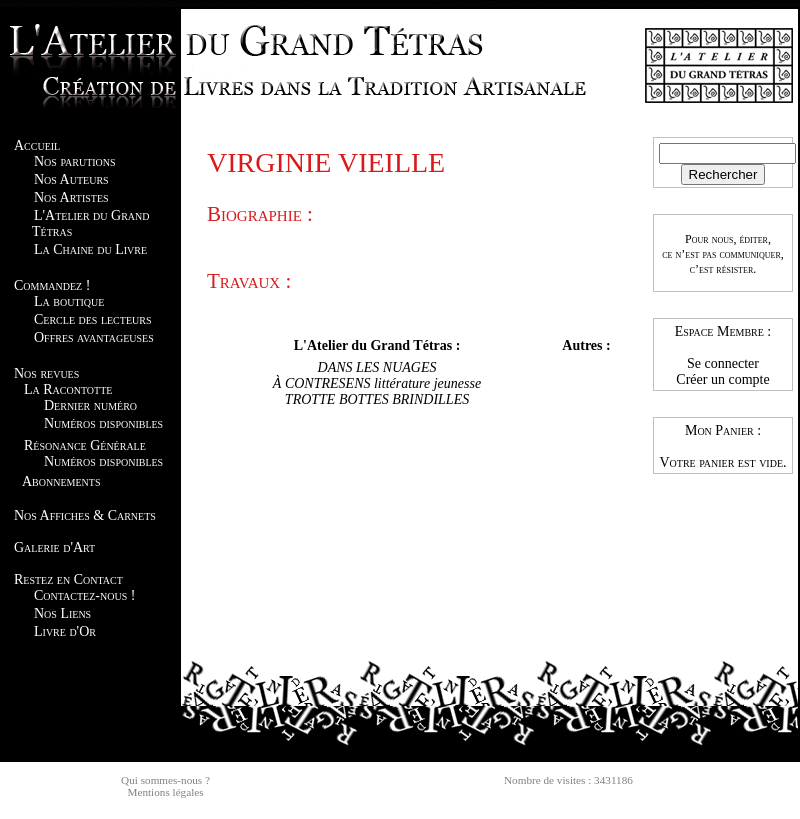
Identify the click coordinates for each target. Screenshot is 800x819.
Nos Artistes (71, 197)
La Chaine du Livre (90, 249)
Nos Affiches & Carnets (85, 515)
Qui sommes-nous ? (165, 780)
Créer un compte (722, 379)
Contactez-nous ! (84, 595)
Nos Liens (62, 613)
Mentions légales (165, 792)
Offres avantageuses (94, 337)
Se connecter (723, 363)
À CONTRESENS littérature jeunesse (377, 383)
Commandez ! (52, 285)
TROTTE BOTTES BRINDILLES (377, 399)
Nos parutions (75, 161)
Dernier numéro (90, 405)
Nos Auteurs (71, 179)
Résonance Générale (85, 445)
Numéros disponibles (103, 423)
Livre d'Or (65, 631)
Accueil (37, 145)
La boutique (69, 301)
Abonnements (61, 481)
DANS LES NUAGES (377, 367)
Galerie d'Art (54, 547)
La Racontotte (68, 389)
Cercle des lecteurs (92, 319)
